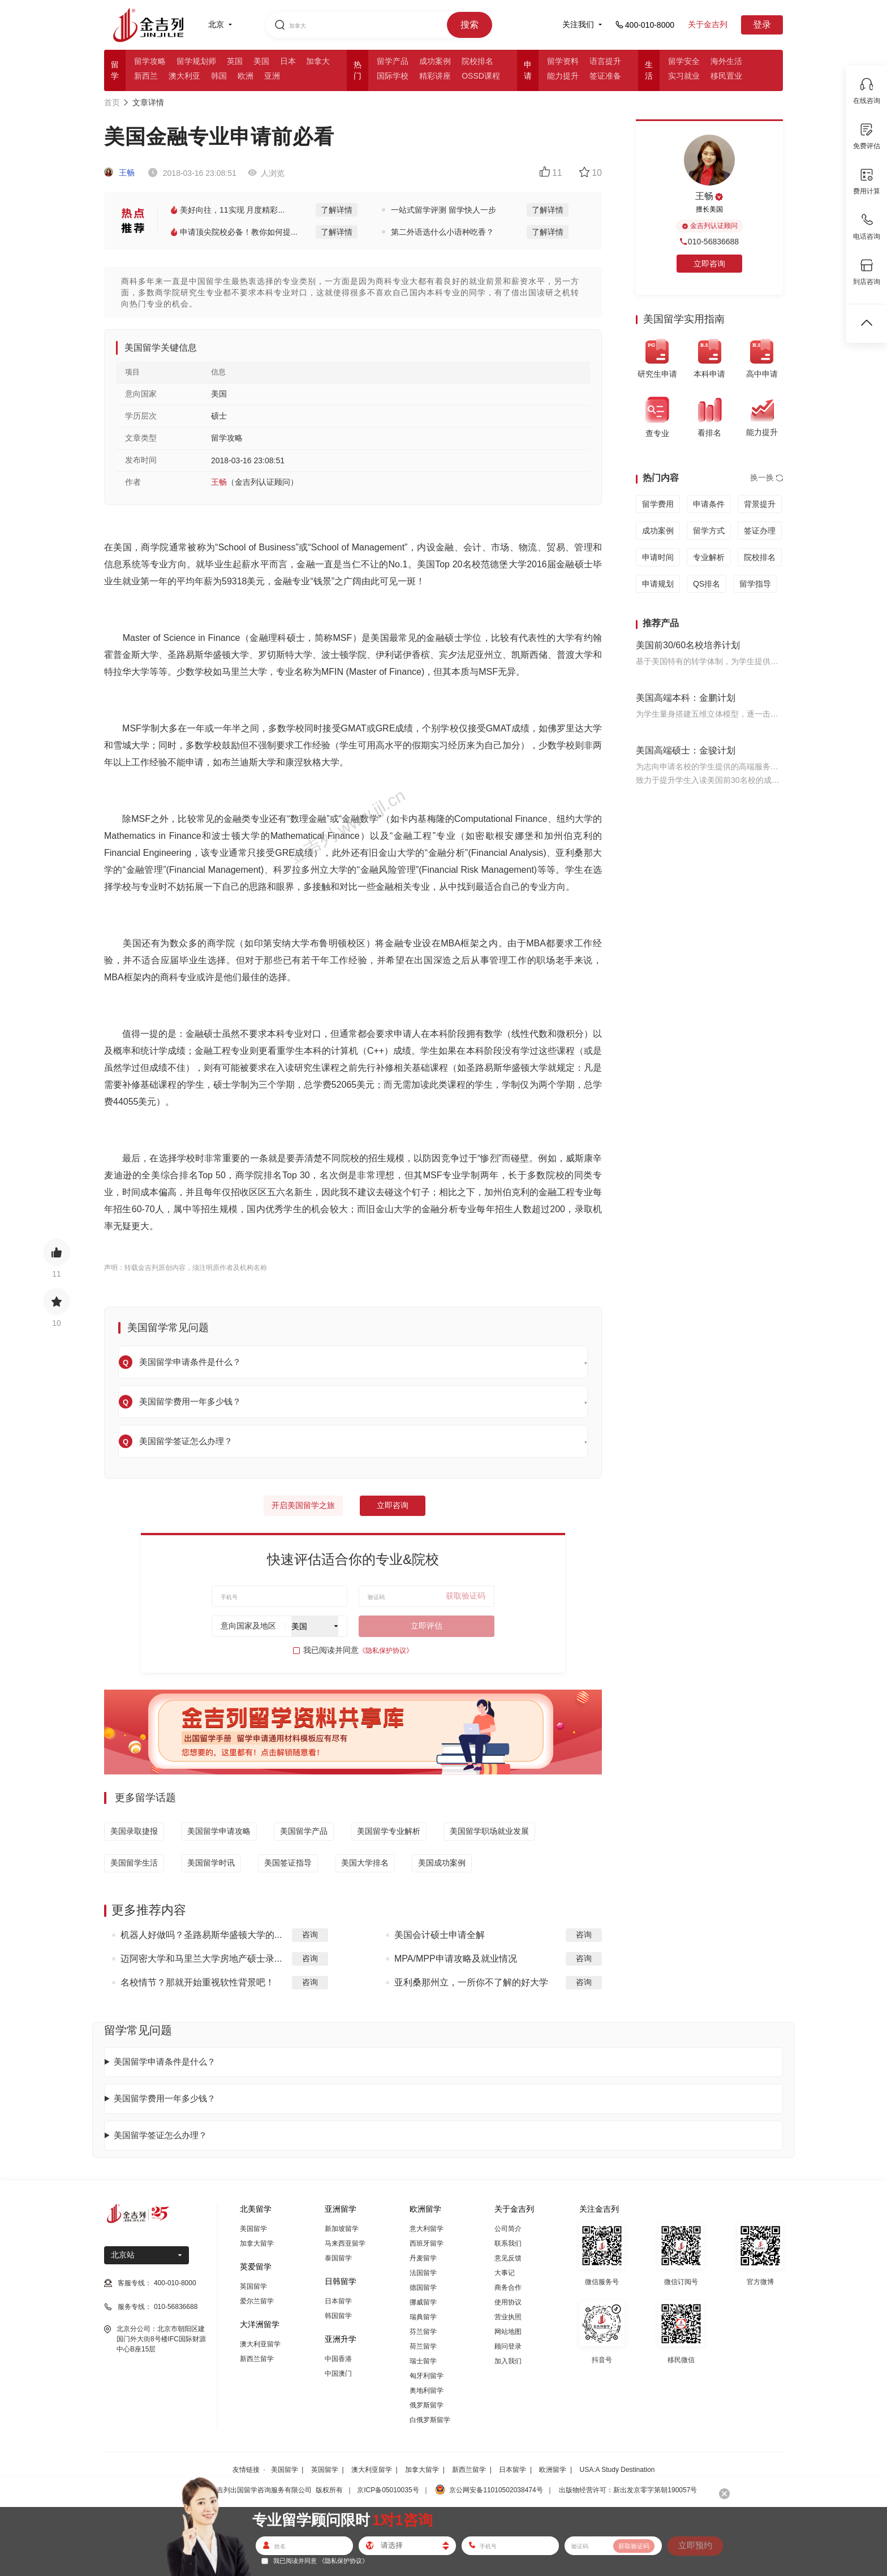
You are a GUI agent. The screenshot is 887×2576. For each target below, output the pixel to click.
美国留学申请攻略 (219, 1831)
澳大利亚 (184, 75)
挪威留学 (423, 2302)
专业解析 (709, 557)
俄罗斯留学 (427, 2405)
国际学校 (392, 75)
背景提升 (760, 504)
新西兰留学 (257, 2359)
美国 (261, 61)
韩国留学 (338, 2316)
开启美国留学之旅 (303, 1505)
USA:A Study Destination (617, 2470)
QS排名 (706, 583)
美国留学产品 (304, 1831)
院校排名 (477, 61)
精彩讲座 (435, 75)
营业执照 (508, 2317)
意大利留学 (427, 2229)
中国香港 (338, 2359)
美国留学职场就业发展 (489, 1831)
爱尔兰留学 (257, 2301)
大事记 (504, 2273)
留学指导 (755, 583)
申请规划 (658, 583)
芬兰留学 (423, 2332)
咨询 (310, 1934)
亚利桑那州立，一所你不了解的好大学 (471, 1982)
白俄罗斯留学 (430, 2420)
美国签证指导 (288, 1862)
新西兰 (146, 75)
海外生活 (726, 61)
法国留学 (423, 2273)
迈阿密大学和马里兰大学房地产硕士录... (201, 1958)
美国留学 (253, 2229)
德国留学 (423, 2287)
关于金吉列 (707, 24)
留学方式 (709, 530)
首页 (112, 102)
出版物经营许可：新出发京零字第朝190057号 (628, 2490)
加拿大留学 (257, 2243)
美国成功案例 (442, 1862)
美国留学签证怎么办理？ (160, 2135)
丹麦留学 (423, 2258)
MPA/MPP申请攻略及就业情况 (455, 1958)
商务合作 (508, 2287)
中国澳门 (338, 2373)
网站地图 (508, 2332)
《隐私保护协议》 (386, 1651)
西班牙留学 (427, 2243)
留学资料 (563, 61)
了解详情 (336, 209)
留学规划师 (196, 61)
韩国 (219, 75)
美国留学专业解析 (388, 1831)
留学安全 (684, 61)
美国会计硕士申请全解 (439, 1935)
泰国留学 (338, 2258)
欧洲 (245, 75)
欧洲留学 (552, 2470)
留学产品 (392, 61)
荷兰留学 (423, 2346)
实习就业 (684, 75)
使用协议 (508, 2302)
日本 (288, 61)
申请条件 (709, 504)
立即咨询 (392, 1505)
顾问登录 (508, 2346)
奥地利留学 (427, 2390)
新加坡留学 (342, 2229)
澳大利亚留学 (260, 2344)
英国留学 (253, 2286)
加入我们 (508, 2361)
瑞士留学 (423, 2361)
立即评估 (426, 1625)
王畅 (119, 172)
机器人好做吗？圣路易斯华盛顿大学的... (201, 1935)
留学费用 (658, 504)
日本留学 (338, 2301)
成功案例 (435, 61)
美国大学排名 (365, 1862)
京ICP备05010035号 (388, 2490)
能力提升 (563, 75)
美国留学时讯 (211, 1862)
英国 (235, 61)
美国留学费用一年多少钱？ (165, 2098)
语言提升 (605, 61)
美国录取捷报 (134, 1831)
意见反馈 (508, 2258)
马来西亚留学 (345, 2243)
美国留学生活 (134, 1862)
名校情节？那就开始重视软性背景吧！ (197, 1982)
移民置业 (726, 75)
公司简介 (508, 2229)
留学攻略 (150, 61)
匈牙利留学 (427, 2376)
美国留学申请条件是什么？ (165, 2061)
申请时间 (658, 557)
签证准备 (605, 75)
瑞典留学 (423, 2317)
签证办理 (760, 530)
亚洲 (272, 75)
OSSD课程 (481, 75)
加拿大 (318, 61)
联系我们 (508, 2243)
